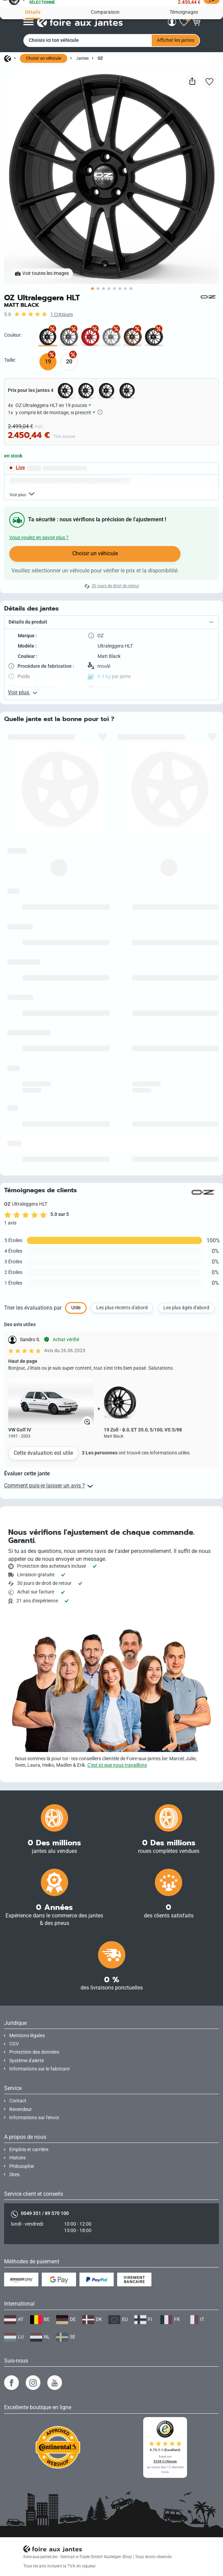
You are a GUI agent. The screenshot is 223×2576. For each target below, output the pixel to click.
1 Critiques (61, 314)
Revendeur (20, 2109)
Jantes (82, 58)
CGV (14, 2044)
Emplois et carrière (28, 2150)
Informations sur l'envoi (34, 2118)
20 (69, 361)
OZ (100, 58)
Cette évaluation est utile (43, 1521)
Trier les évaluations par (33, 1376)
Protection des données (34, 2052)
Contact (17, 2101)
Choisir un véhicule (43, 58)
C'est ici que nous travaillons (117, 1765)
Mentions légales (27, 2036)
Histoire (17, 2158)
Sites (14, 2175)
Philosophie (21, 2166)
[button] (111, 691)
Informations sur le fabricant (39, 2069)
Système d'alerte (26, 2061)
